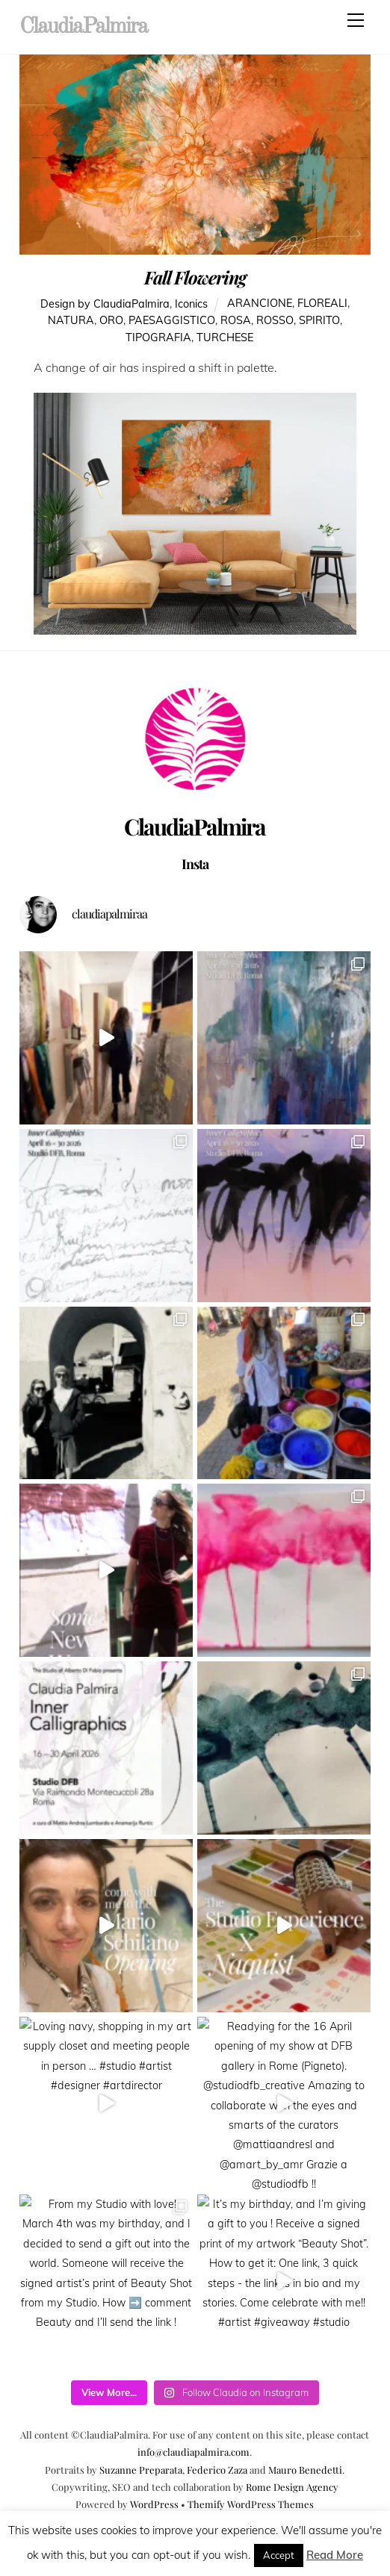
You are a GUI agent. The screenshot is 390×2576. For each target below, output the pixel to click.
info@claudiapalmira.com (193, 2451)
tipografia (158, 338)
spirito (319, 321)
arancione (259, 304)
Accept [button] (278, 2555)
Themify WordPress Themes (251, 2504)
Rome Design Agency (292, 2486)
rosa (235, 321)
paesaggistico (172, 321)
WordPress (154, 2504)
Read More (334, 2555)
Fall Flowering (195, 277)
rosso (275, 321)
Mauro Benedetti (305, 2469)
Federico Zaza (217, 2469)
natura (71, 321)
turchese (224, 338)
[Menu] (356, 20)
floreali (322, 304)
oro (111, 321)
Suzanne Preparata (140, 2469)
